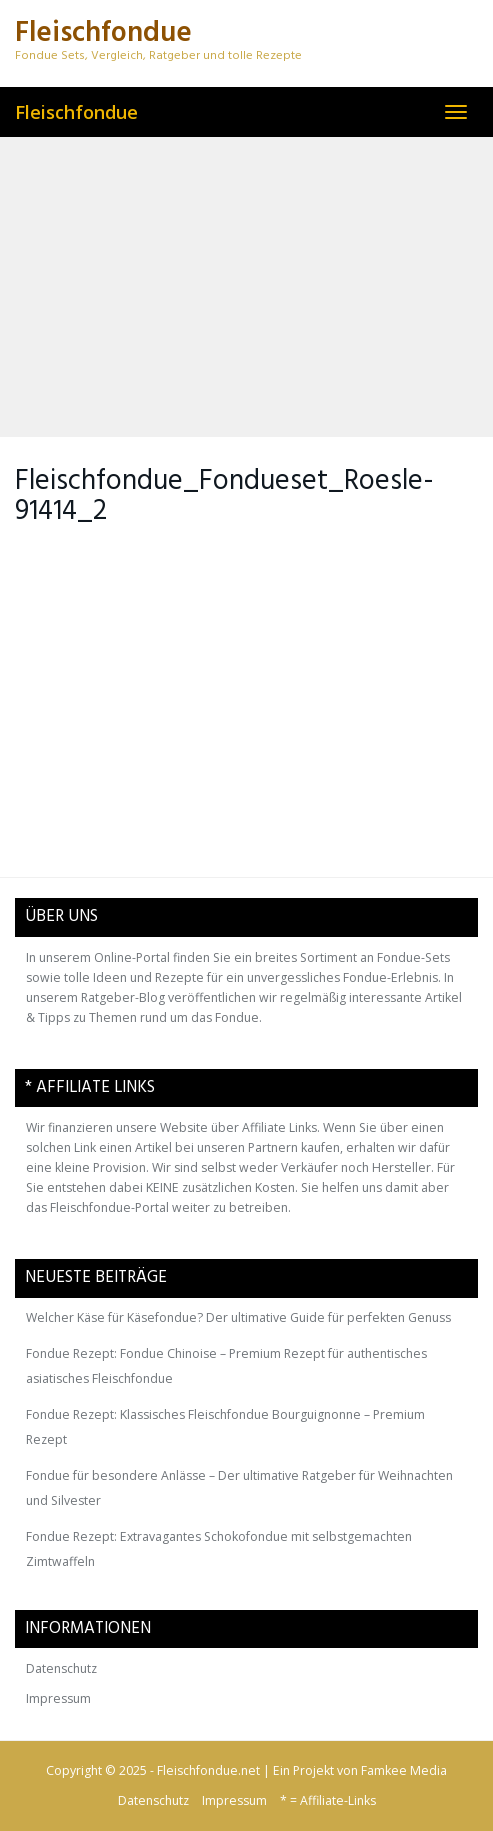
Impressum (58, 1698)
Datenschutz (61, 1668)
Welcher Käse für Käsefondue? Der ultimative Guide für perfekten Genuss (238, 1317)
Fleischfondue (76, 112)
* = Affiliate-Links (328, 1800)
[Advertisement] (246, 287)
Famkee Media (404, 1770)
